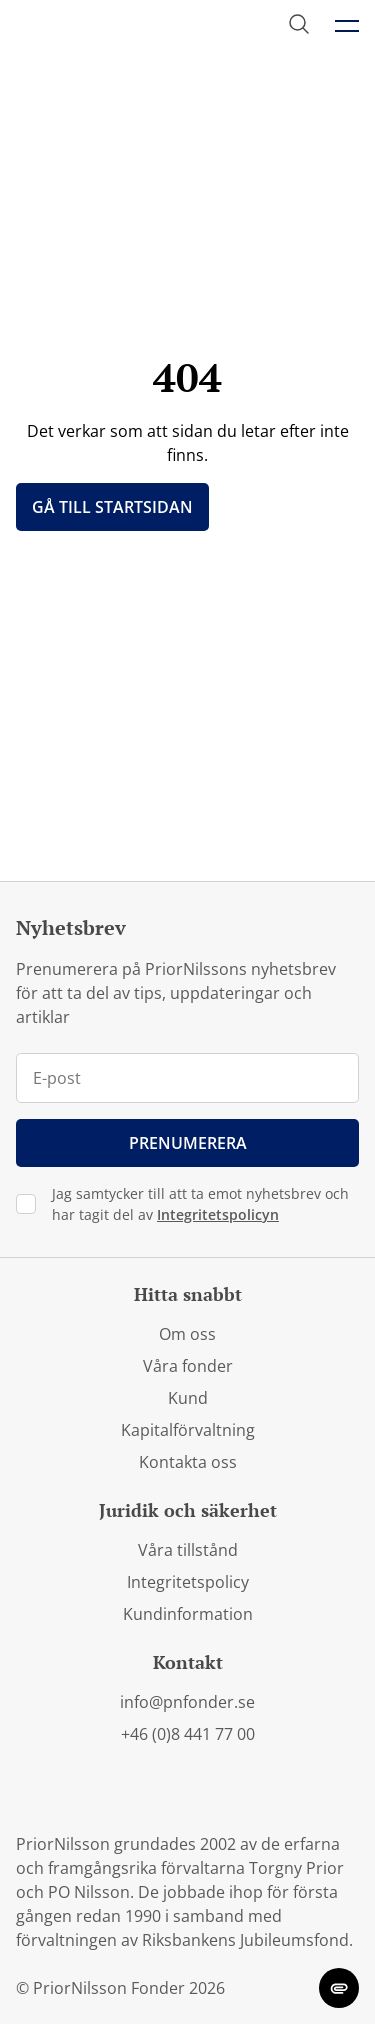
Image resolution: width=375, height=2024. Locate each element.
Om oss (187, 1334)
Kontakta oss (188, 1462)
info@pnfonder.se (187, 1702)
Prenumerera (188, 1143)
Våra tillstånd (188, 1550)
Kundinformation (188, 1614)
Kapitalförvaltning (188, 1430)
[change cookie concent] (339, 1988)
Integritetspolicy (188, 1582)
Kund (188, 1398)
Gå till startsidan (112, 507)
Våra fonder (188, 1366)
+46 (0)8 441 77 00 (188, 1734)
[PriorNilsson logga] (112, 26)
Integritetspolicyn (218, 1214)
